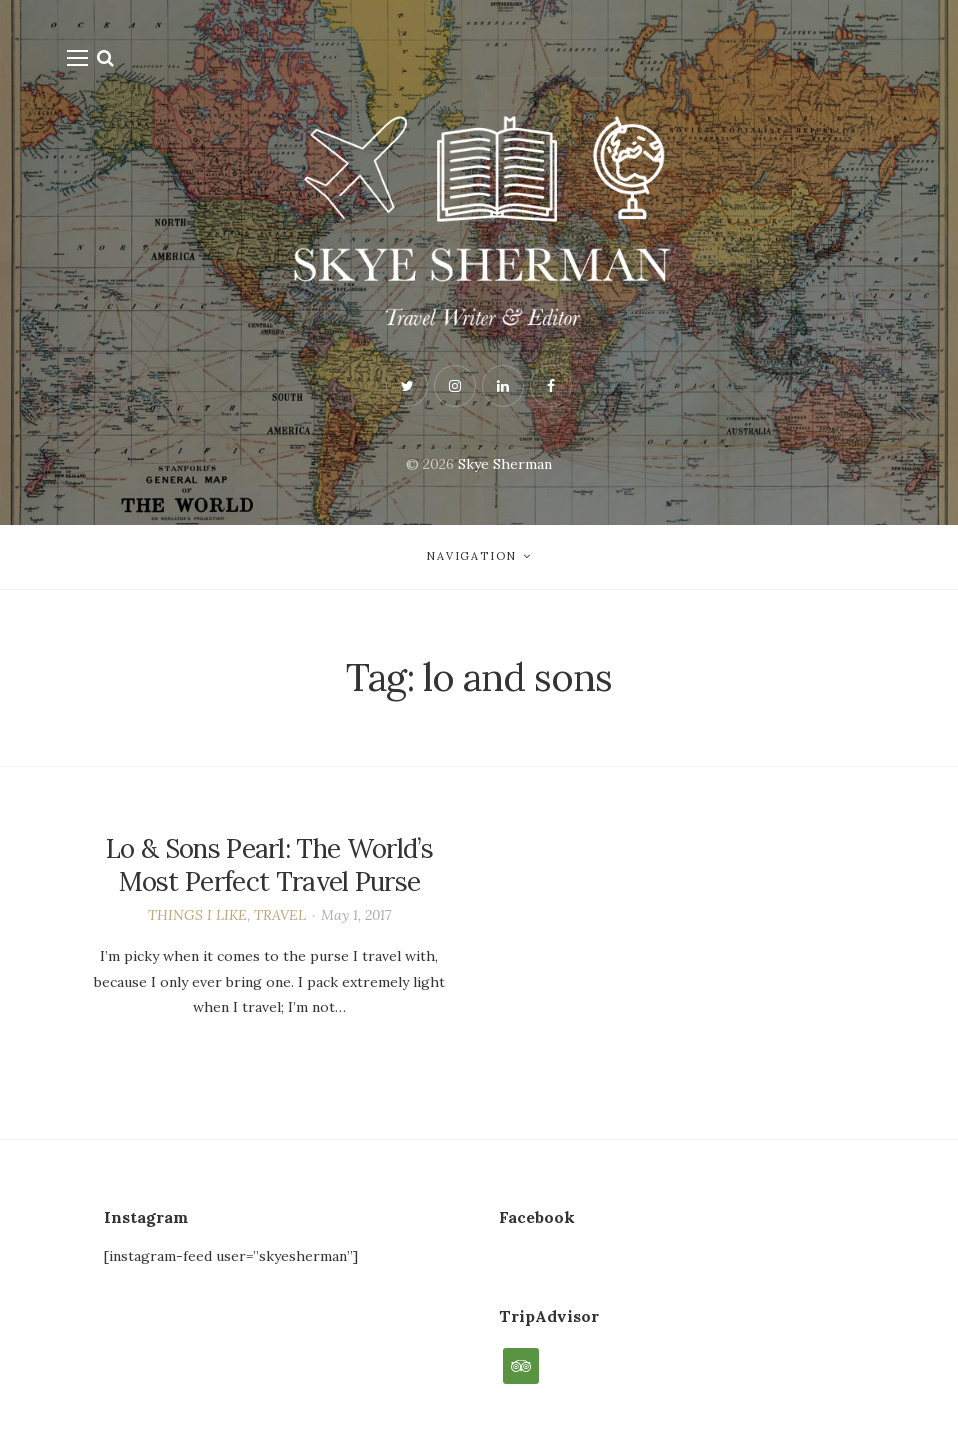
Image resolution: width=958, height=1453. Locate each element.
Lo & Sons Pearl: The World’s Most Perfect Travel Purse (269, 865)
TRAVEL (280, 915)
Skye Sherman (505, 464)
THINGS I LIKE (197, 915)
